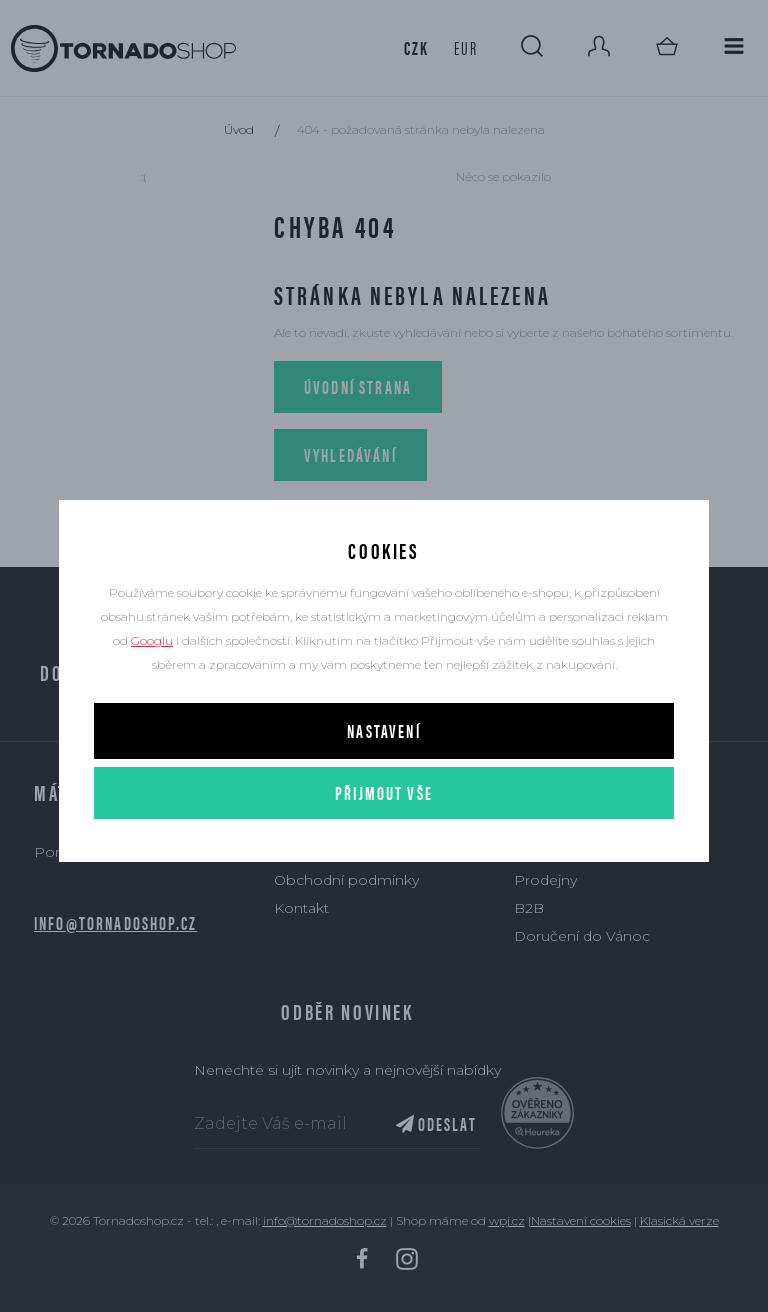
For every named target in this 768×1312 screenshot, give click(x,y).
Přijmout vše (384, 792)
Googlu (152, 640)
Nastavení (383, 730)
